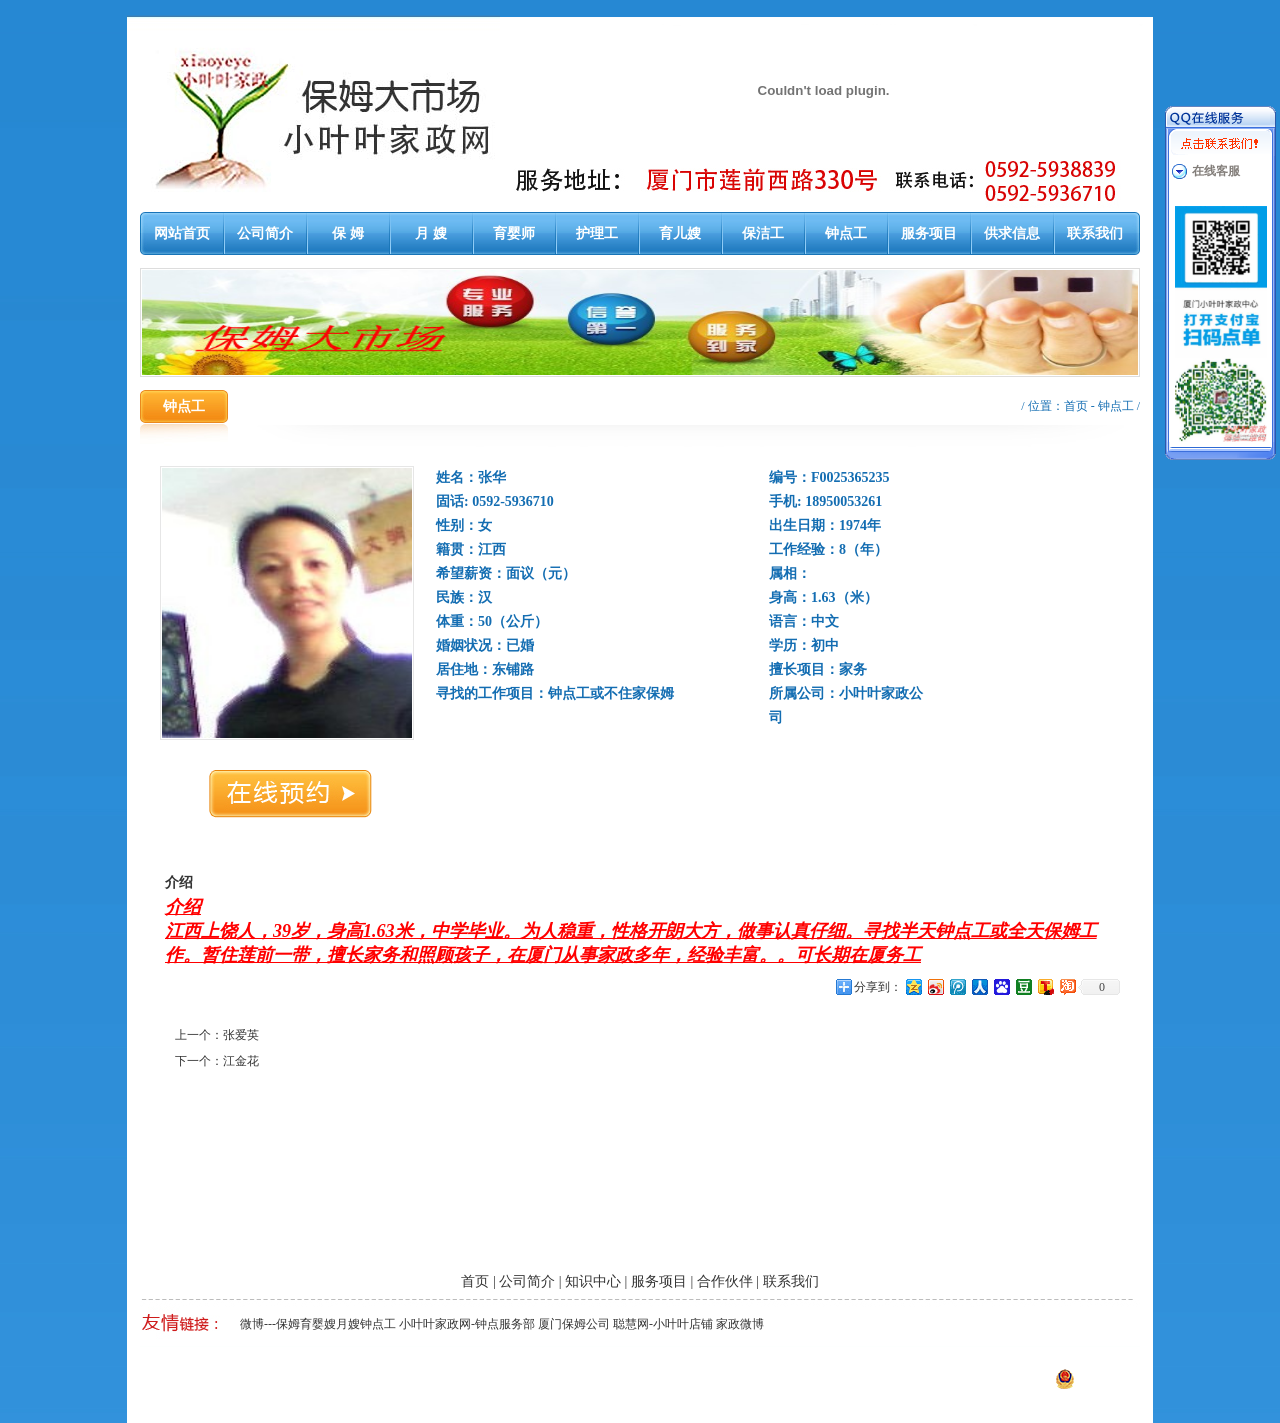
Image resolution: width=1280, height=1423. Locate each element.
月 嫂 (431, 233)
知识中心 (593, 1281)
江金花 (241, 1061)
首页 (1076, 406)
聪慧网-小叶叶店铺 (663, 1324)
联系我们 (1095, 233)
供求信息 (1012, 233)
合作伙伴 (725, 1281)
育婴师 (514, 233)
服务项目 (929, 233)
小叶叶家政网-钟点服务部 (467, 1324)
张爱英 (241, 1035)
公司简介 (265, 233)
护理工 (597, 233)
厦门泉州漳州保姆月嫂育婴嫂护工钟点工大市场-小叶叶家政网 (369, 1385)
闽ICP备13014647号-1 (940, 1385)
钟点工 (846, 233)
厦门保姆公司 (574, 1324)
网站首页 (182, 233)
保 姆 (348, 233)
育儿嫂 (680, 233)
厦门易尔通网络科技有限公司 (725, 1385)
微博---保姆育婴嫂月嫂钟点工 (318, 1324)
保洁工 (763, 233)
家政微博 (740, 1324)
